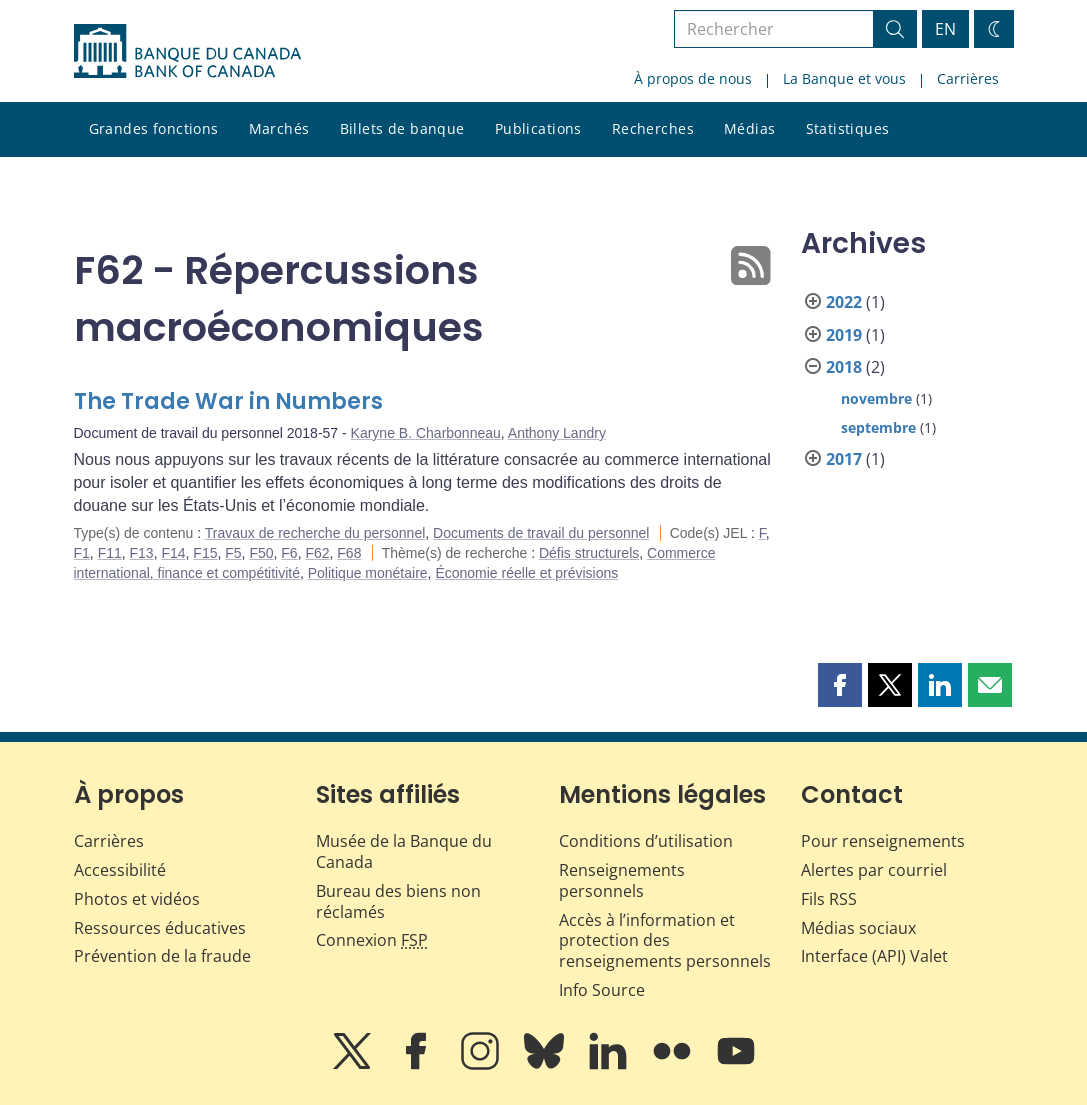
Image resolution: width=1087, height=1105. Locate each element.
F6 (289, 553)
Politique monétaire (368, 573)
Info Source (602, 990)
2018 (844, 367)
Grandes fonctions (154, 128)
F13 (142, 553)
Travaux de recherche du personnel (315, 533)
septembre (878, 427)
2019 (844, 335)
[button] (840, 685)
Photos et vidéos (137, 899)
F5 (233, 553)
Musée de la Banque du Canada (404, 851)
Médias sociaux (858, 928)
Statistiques (848, 128)
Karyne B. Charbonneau (426, 433)
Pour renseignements (883, 841)
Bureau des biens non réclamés (398, 901)
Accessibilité (120, 870)
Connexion (372, 940)
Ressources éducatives (160, 928)
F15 (205, 553)
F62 (317, 553)
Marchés (279, 128)
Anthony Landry (557, 433)
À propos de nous (693, 78)
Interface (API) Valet (874, 956)
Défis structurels (589, 553)
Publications (538, 128)
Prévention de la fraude (162, 956)
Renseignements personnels (622, 880)
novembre (876, 398)
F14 (173, 553)
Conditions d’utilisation (646, 841)
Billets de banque (402, 128)
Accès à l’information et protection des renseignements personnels (665, 941)
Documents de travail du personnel (541, 533)
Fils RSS (829, 899)
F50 (261, 553)
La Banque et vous (844, 78)
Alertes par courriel (874, 870)
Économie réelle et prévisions (526, 573)
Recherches (653, 128)
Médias (750, 128)
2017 (844, 459)
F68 (349, 553)
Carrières (968, 78)
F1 (82, 553)
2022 (844, 302)
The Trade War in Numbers (228, 401)
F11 (110, 553)
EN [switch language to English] (945, 29)
